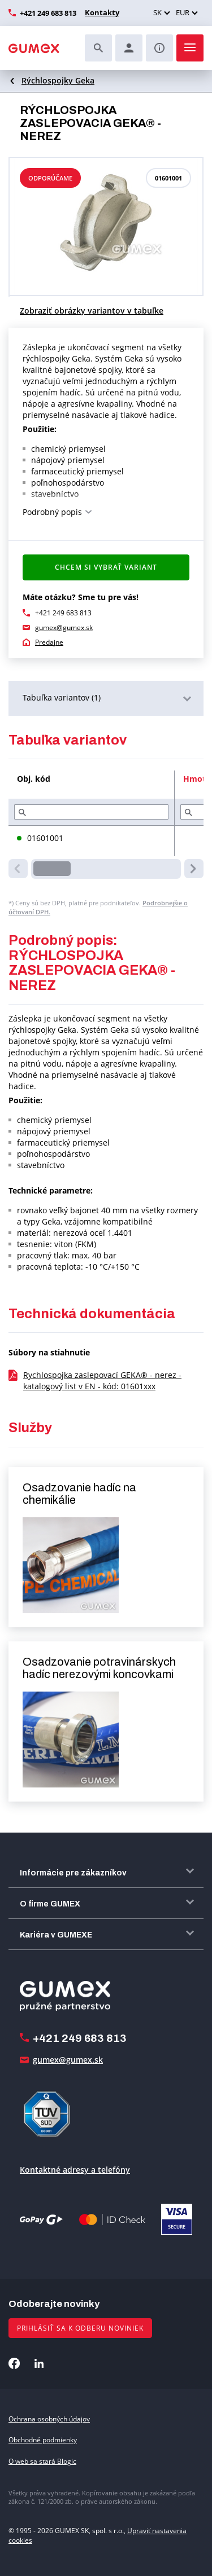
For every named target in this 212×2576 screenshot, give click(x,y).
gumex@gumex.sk (64, 627)
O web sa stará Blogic (42, 2461)
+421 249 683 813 (48, 13)
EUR (182, 12)
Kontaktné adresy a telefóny (75, 2169)
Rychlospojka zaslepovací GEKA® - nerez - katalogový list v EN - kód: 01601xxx (102, 1381)
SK (157, 12)
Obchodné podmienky (42, 2440)
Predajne (49, 642)
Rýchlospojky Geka (57, 80)
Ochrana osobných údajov (49, 2419)
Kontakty (102, 12)
